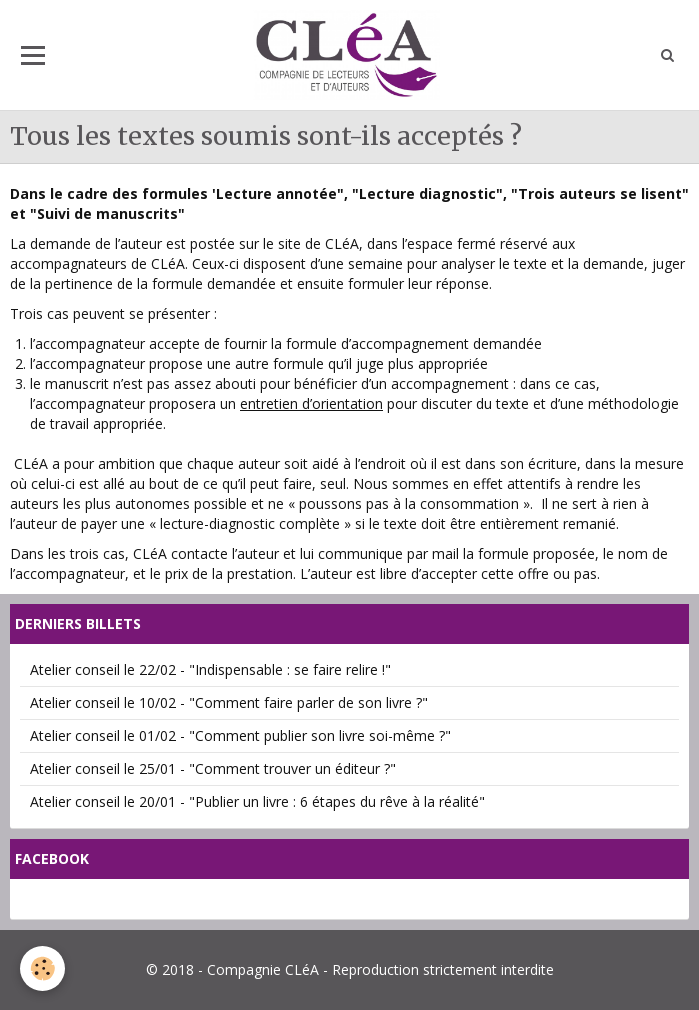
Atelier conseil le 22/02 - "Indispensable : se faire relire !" (210, 669)
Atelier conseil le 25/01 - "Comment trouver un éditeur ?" (213, 768)
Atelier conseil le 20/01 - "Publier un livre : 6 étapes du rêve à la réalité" (257, 801)
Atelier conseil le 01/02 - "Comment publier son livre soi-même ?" (240, 735)
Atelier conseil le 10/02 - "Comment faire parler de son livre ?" (229, 702)
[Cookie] (42, 968)
